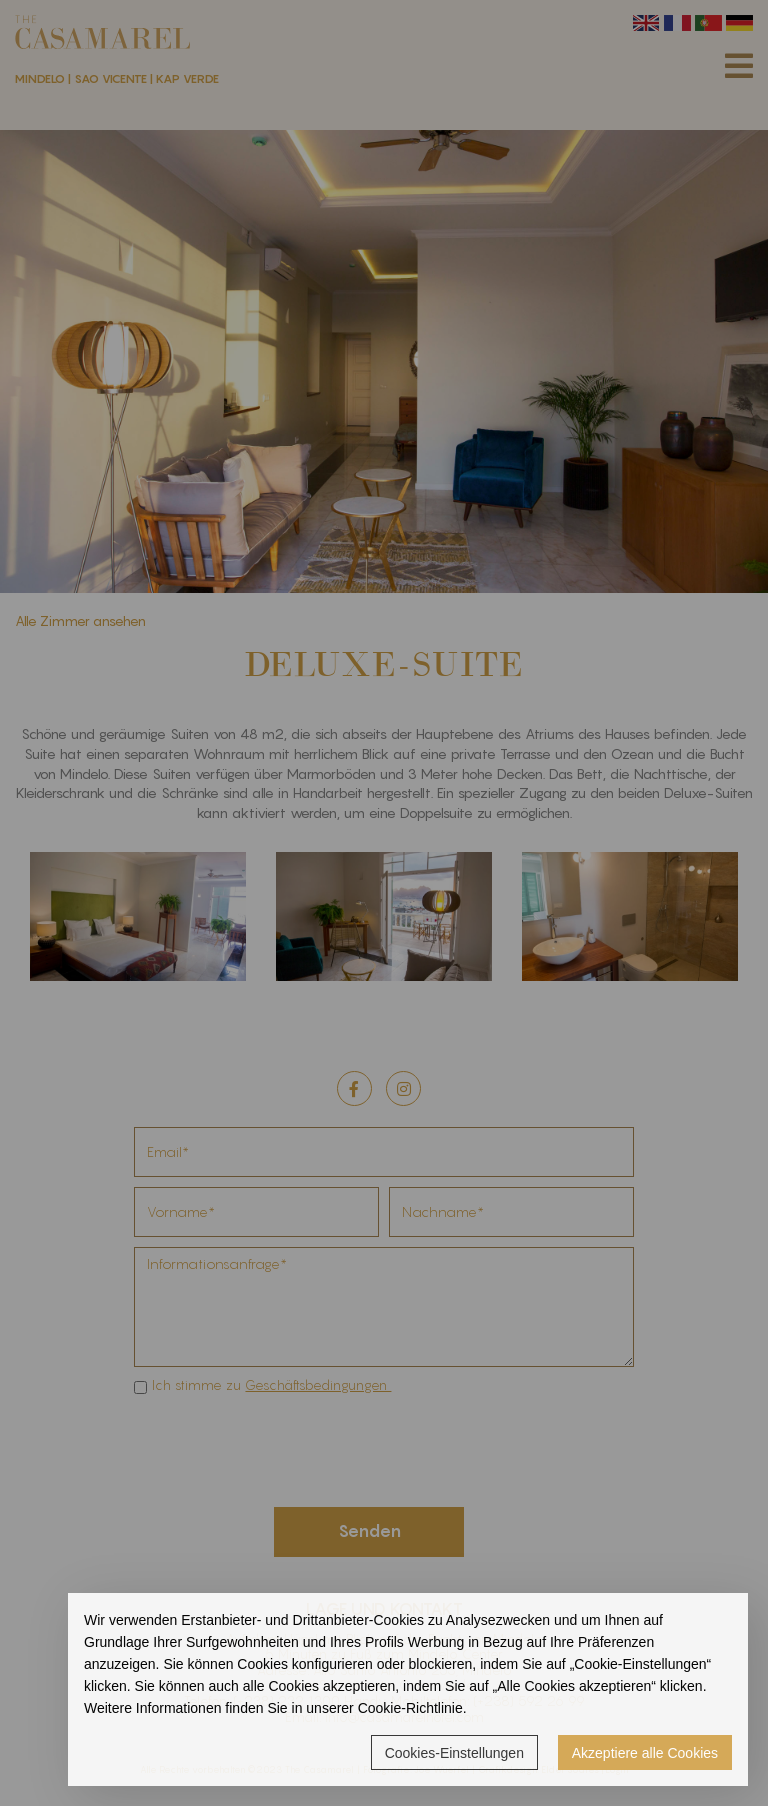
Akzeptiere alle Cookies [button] (645, 1753)
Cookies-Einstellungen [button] (454, 1753)
